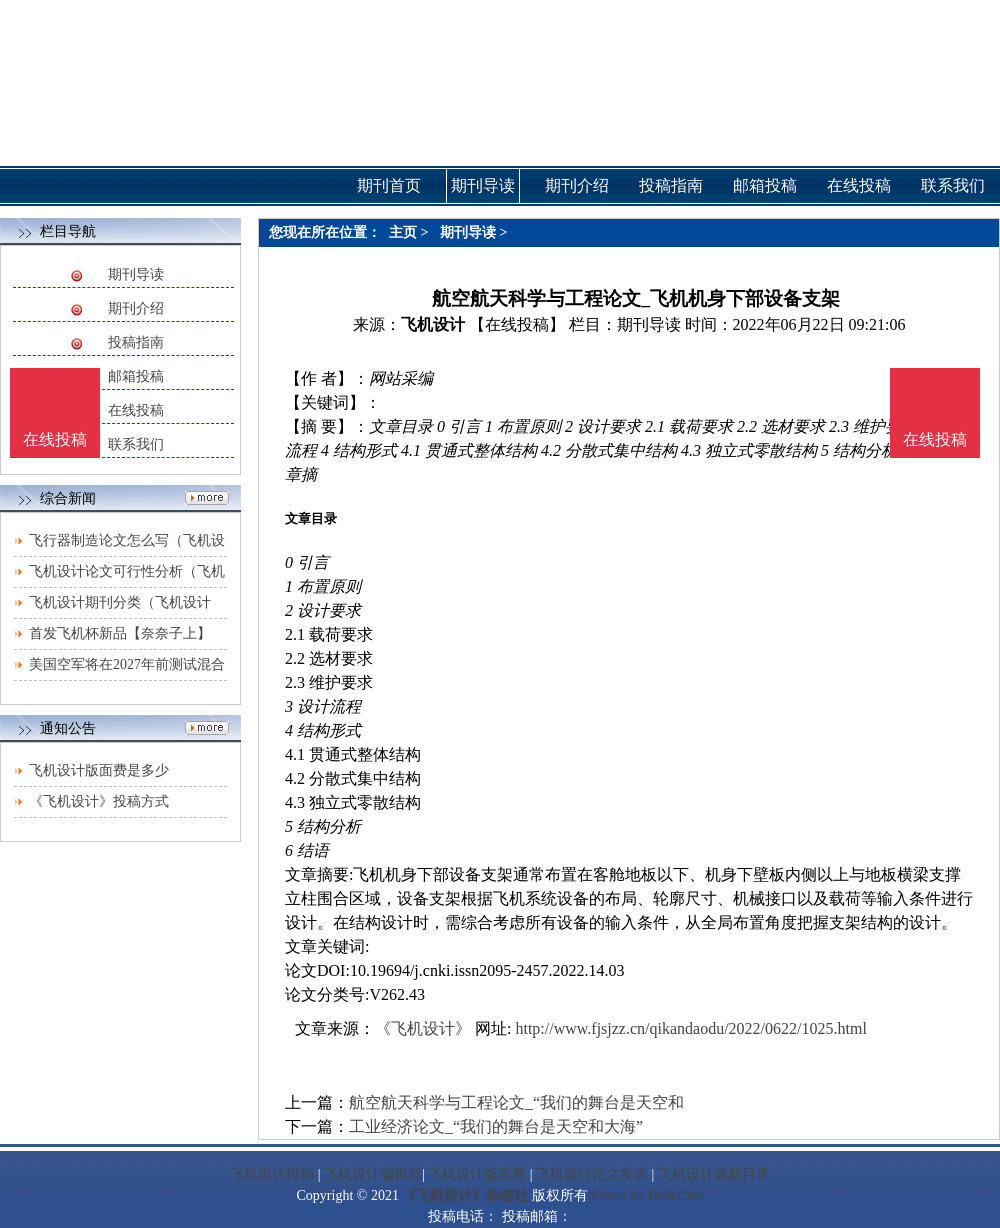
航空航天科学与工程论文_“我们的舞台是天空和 (516, 1102)
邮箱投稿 (136, 376)
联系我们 (136, 444)
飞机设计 (433, 324)
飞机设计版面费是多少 (99, 770)
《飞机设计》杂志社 (465, 1195)
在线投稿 (136, 410)
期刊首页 (389, 185)
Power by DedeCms (647, 1195)
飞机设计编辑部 (373, 1174)
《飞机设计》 (423, 1028)
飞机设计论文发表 (592, 1174)
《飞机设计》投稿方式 (99, 801)
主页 (403, 232)
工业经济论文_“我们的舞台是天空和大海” (496, 1126)
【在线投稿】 (517, 324)
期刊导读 (136, 274)
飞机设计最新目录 (714, 1174)
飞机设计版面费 (477, 1174)
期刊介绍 (136, 308)
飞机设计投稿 (272, 1174)
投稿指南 (136, 342)
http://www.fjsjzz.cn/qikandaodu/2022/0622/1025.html (690, 1028)
